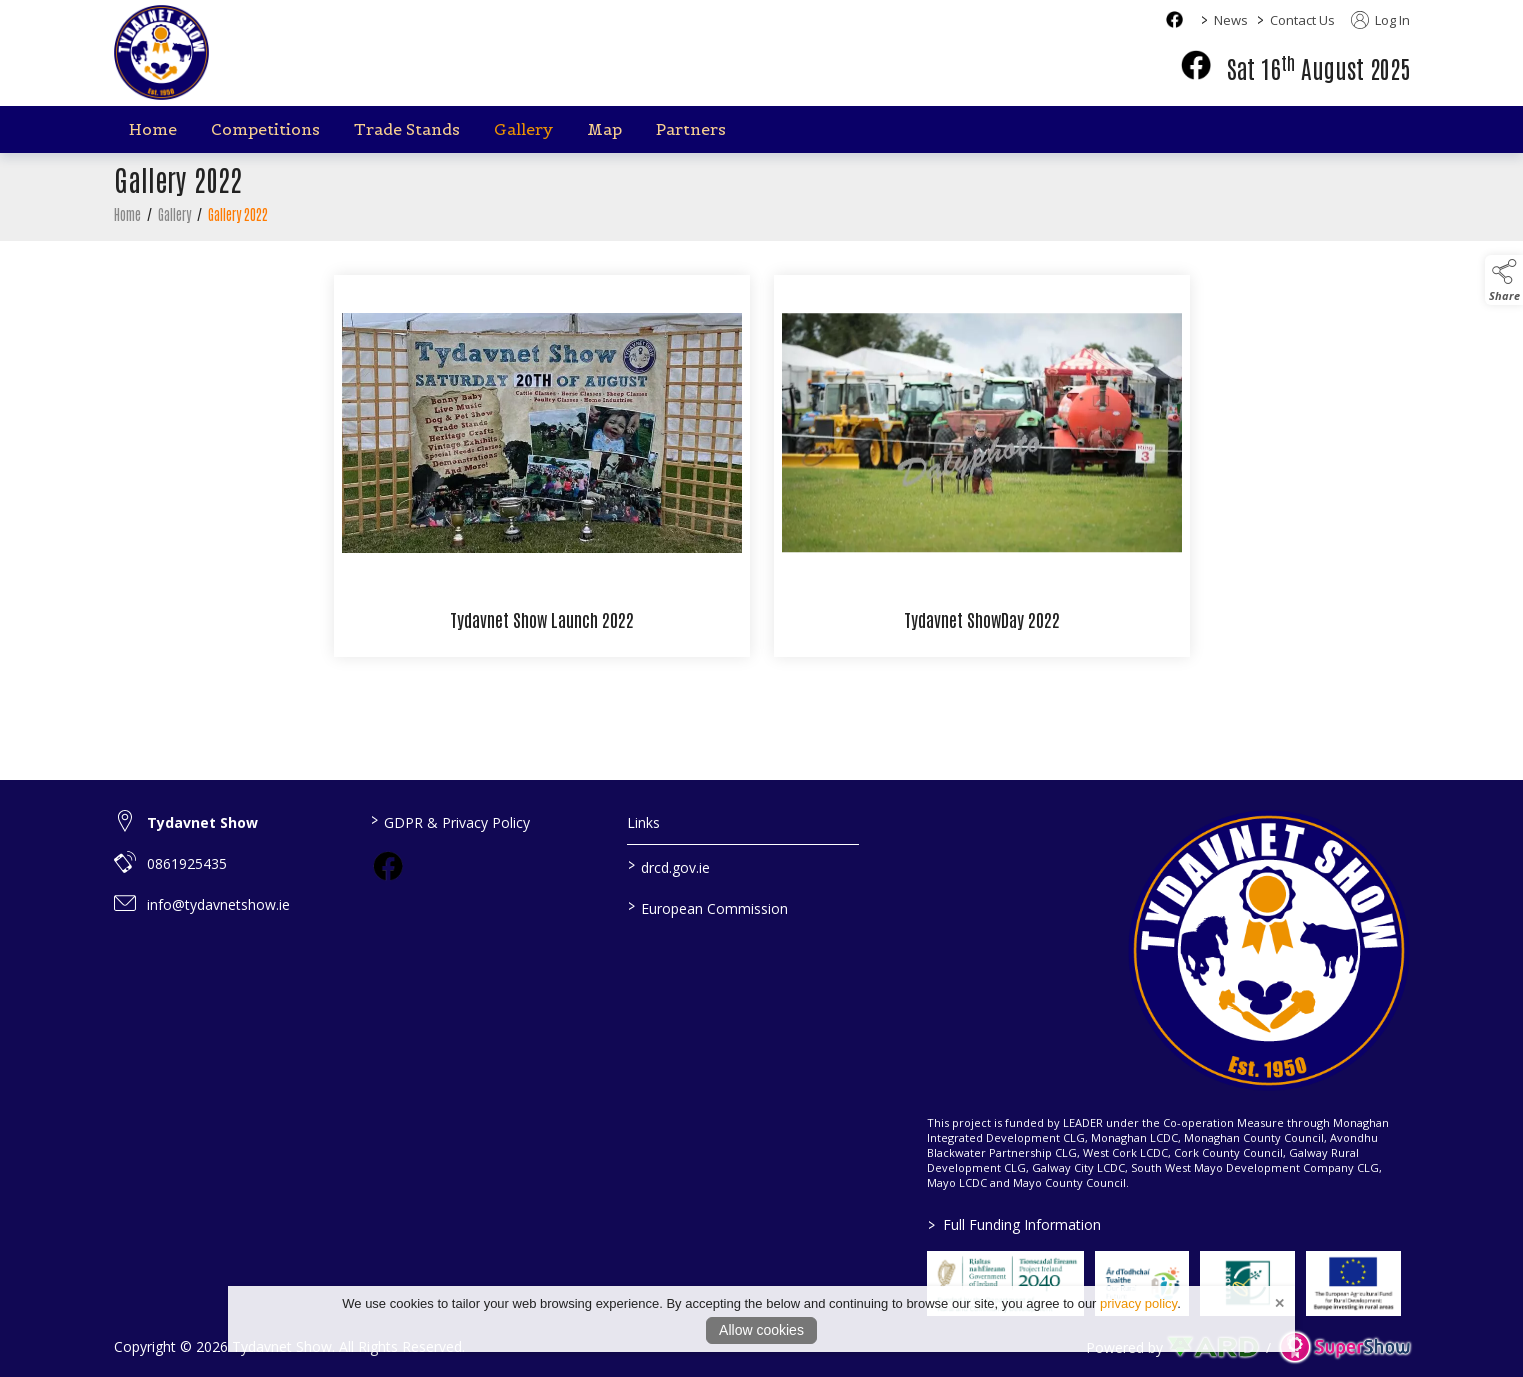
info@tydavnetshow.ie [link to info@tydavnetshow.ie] (218, 904)
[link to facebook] (388, 866)
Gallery (174, 220)
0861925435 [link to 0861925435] (187, 863)
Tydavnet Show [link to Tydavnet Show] (202, 822)
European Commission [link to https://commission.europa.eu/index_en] (708, 907)
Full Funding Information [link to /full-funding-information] (1014, 1224)
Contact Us (1302, 20)
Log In (1380, 20)
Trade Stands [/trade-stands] (407, 129)
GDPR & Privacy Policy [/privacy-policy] (450, 821)
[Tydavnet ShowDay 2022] (982, 472)
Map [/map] (604, 129)
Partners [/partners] (691, 129)
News (1231, 20)
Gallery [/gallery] (523, 129)
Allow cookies (761, 1330)
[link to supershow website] (1344, 1347)
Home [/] (153, 129)
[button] (1504, 280)
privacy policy (1138, 1303)
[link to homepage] (161, 52)
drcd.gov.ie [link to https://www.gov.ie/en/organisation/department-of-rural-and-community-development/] (669, 866)
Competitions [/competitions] (265, 129)
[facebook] (1196, 65)
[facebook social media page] (1174, 19)
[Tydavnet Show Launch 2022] (542, 472)
